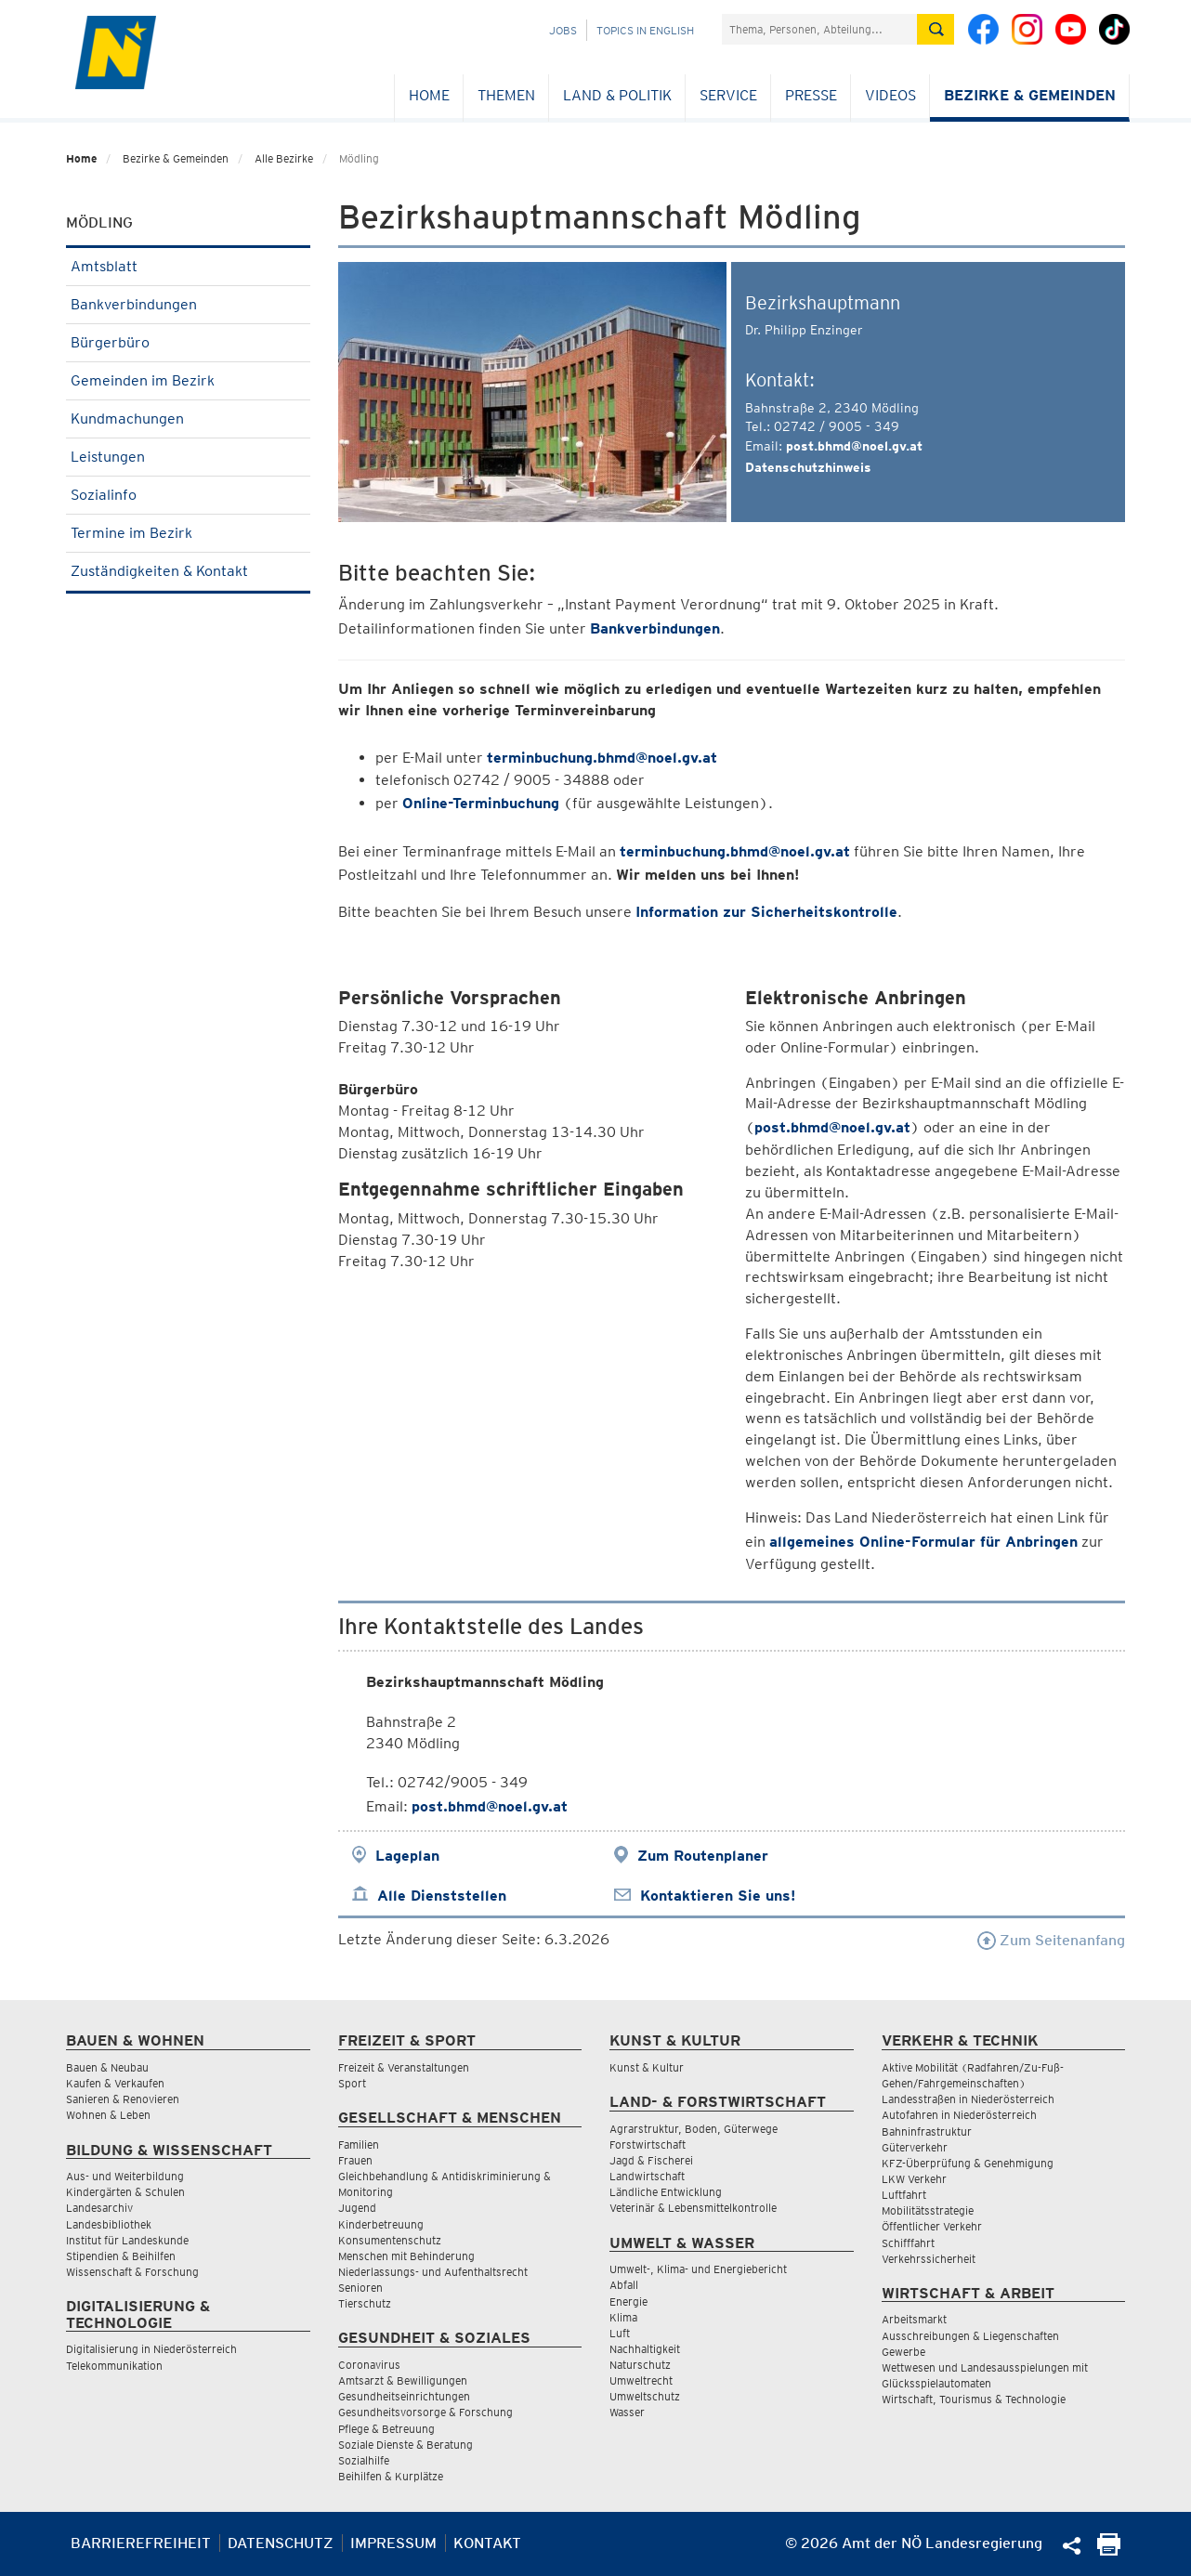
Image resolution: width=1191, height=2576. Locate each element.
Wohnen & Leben (108, 2115)
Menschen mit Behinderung (406, 2256)
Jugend (357, 2208)
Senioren (360, 2288)
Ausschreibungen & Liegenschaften (970, 2336)
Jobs (563, 30)
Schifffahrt (908, 2243)
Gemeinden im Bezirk (188, 380)
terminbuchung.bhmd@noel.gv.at (602, 757)
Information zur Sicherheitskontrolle (766, 912)
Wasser (627, 2412)
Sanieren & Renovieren (122, 2099)
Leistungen (188, 456)
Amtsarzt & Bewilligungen (402, 2380)
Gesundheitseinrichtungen (404, 2396)
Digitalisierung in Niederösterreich (151, 2349)
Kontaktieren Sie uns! (717, 1895)
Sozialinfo (188, 494)
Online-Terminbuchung (480, 803)
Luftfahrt (904, 2195)
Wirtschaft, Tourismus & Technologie (974, 2399)
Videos (890, 95)
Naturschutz (640, 2365)
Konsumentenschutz (389, 2240)
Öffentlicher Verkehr (932, 2226)
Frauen (355, 2160)
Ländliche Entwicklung (665, 2192)
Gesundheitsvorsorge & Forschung (425, 2412)
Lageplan (407, 1855)
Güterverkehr (915, 2147)
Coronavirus (369, 2365)
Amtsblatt (188, 266)
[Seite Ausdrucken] (1109, 2550)
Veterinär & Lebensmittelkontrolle (693, 2208)
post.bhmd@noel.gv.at (854, 445)
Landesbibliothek (108, 2224)
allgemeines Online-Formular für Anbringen (923, 1541)
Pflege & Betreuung (386, 2429)
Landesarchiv (99, 2208)
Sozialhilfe (363, 2460)
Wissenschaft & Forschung (132, 2272)
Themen (506, 95)
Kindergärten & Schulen (125, 2192)
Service (728, 95)
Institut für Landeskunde (127, 2240)
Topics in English (645, 30)
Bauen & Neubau (107, 2067)
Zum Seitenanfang (1051, 1940)
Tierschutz (364, 2303)
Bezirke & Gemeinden (1030, 95)
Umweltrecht (641, 2380)
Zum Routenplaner (702, 1855)
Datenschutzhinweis (808, 467)
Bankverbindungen (188, 304)
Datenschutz (281, 2543)
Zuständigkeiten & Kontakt (188, 571)
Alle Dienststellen (441, 1895)
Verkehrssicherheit (928, 2259)
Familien (358, 2144)
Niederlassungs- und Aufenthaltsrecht (433, 2272)
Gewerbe (903, 2352)
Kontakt (487, 2543)
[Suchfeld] (819, 29)
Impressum (393, 2543)
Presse (811, 95)
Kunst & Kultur (646, 2067)
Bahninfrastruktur (927, 2131)
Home (429, 95)
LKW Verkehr (914, 2179)
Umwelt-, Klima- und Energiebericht (698, 2269)
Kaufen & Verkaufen (115, 2083)
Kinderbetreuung (381, 2224)
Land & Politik (617, 95)
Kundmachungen (188, 418)
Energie (628, 2301)
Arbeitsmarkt (914, 2319)
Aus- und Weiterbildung (125, 2176)
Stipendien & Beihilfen (121, 2256)
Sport (352, 2083)
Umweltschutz (644, 2396)
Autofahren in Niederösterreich (959, 2115)
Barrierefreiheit (141, 2543)
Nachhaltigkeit (644, 2349)
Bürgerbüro (188, 342)
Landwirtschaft (647, 2176)
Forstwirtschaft (647, 2144)
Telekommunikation (114, 2366)
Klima (623, 2317)
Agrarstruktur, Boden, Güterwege (693, 2129)
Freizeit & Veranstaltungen (403, 2067)
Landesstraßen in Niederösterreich (968, 2099)
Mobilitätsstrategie (928, 2210)
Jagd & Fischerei (651, 2160)
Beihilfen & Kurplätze (390, 2476)
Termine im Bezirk (188, 533)
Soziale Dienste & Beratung (405, 2445)
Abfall (623, 2285)
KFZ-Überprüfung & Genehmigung (968, 2163)
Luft (619, 2333)
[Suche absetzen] (935, 29)
